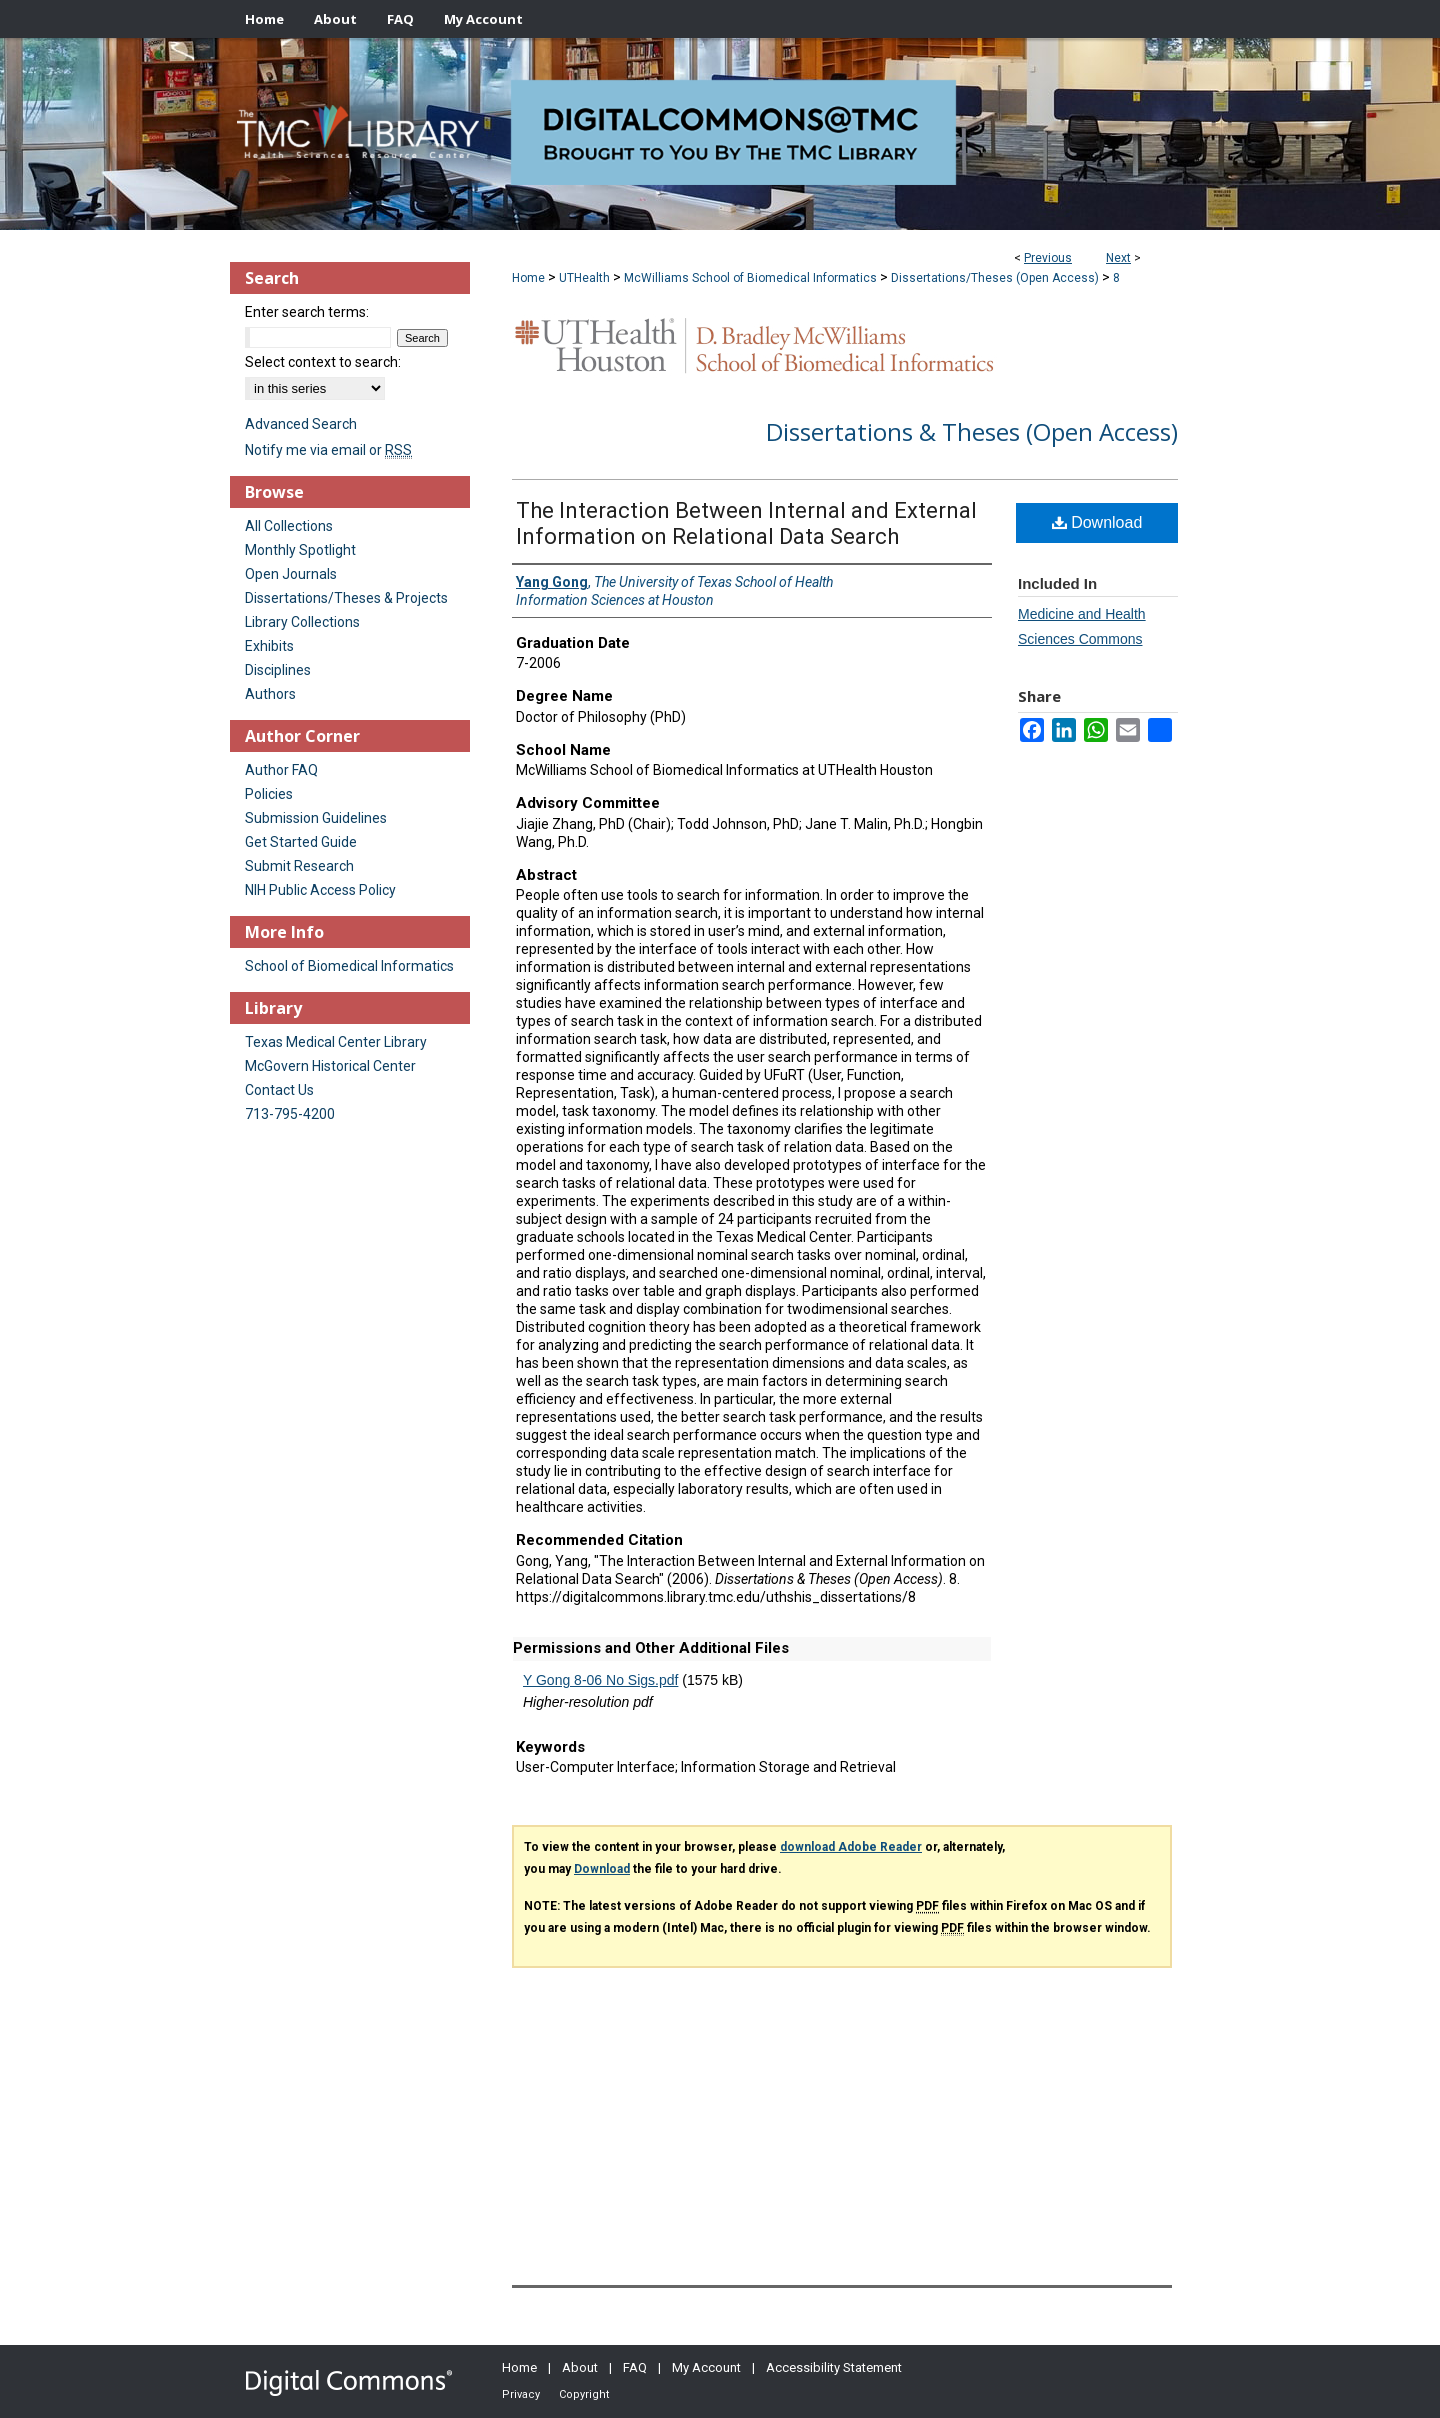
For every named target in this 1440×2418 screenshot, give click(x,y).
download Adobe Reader (851, 1847)
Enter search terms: (307, 312)
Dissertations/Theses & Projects (346, 598)
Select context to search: (323, 362)
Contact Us (279, 1090)
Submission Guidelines (316, 818)
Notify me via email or (328, 450)
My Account (706, 2367)
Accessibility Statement (834, 2367)
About (580, 2367)
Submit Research (299, 866)
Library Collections (302, 622)
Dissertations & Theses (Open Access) (972, 431)
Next (1118, 258)
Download (1097, 522)
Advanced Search (301, 424)
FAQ (635, 2367)
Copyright (584, 2394)
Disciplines (278, 670)
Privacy (521, 2394)
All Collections (289, 526)
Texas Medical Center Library (336, 1042)
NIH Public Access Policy (320, 890)
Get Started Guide (301, 842)
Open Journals (291, 574)
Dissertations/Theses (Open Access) (995, 278)
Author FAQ (281, 770)
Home (528, 278)
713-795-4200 (290, 1114)
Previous (1048, 258)
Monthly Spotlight (300, 550)
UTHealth (584, 278)
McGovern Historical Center (330, 1066)
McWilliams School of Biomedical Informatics (750, 278)
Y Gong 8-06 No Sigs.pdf (600, 1680)
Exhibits (269, 646)
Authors (270, 694)
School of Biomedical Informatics (349, 966)
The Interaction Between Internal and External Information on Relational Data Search (746, 523)
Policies (269, 794)
